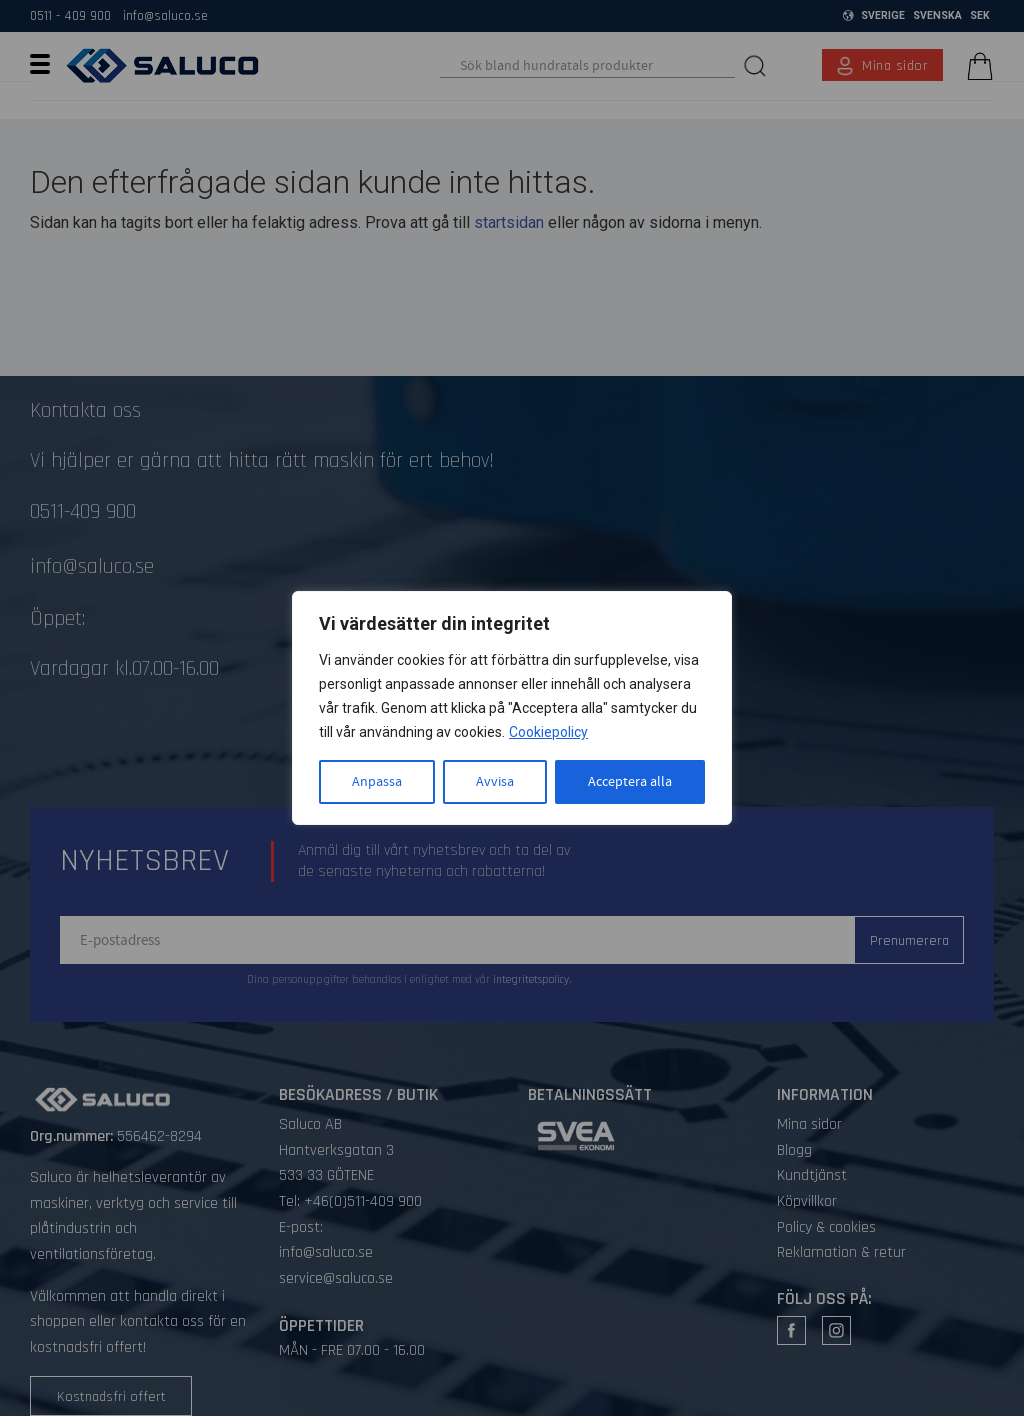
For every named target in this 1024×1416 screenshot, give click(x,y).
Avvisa (495, 782)
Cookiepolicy (548, 732)
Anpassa (377, 782)
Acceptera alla (630, 782)
